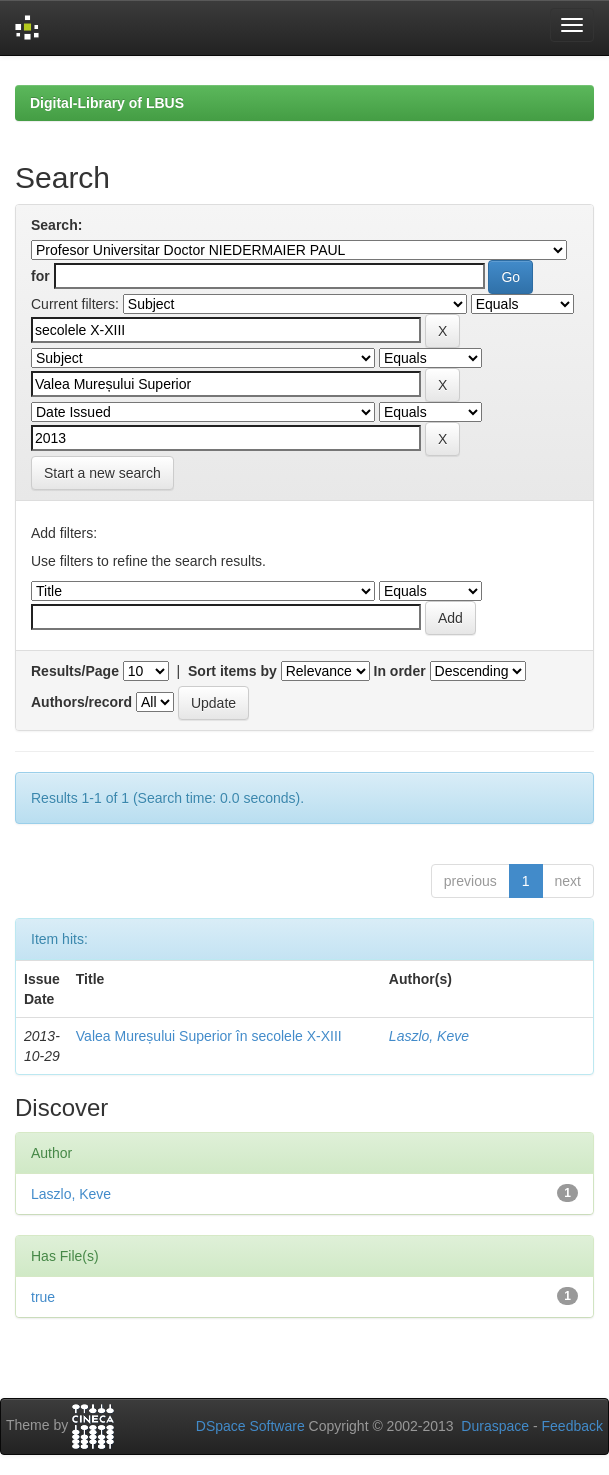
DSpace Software (250, 1426)
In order (400, 671)
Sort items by (232, 671)
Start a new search (102, 473)
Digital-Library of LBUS (107, 103)
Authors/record (81, 702)
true (43, 1297)
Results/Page (75, 671)
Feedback (572, 1426)
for (40, 276)
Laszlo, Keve (429, 1036)
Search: (56, 225)
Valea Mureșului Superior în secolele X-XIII (209, 1036)
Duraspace (495, 1426)
